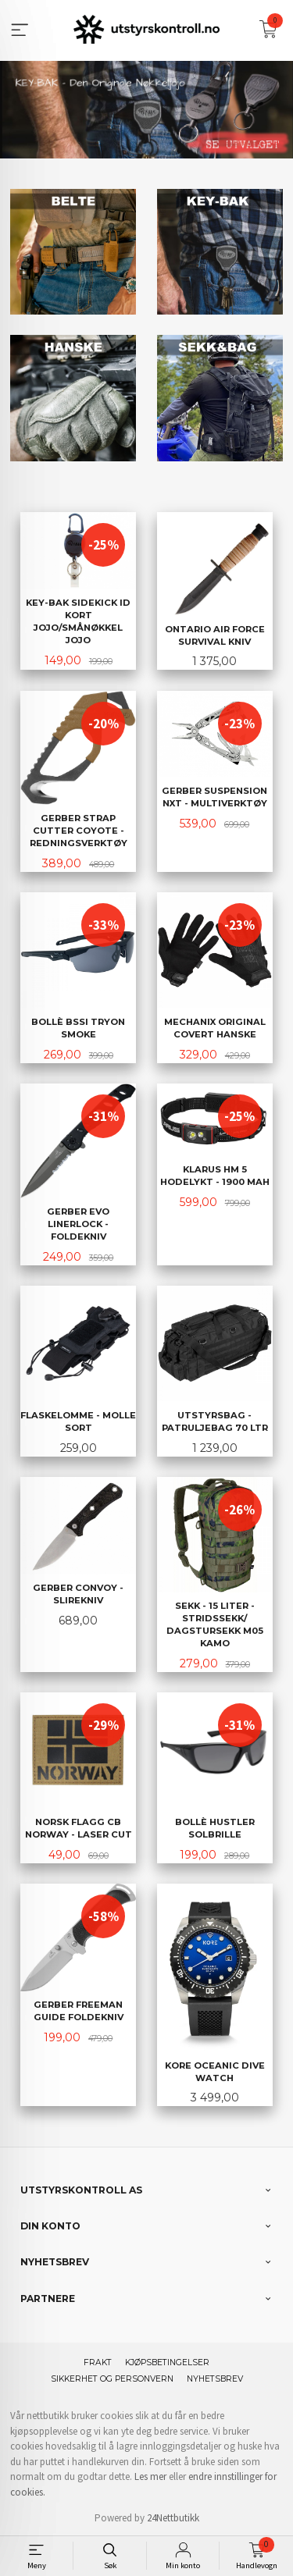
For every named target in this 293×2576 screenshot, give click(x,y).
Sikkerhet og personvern (112, 2377)
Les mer (150, 2475)
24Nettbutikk (173, 2516)
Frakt (98, 2361)
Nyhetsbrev (215, 2377)
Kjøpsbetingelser (167, 2361)
